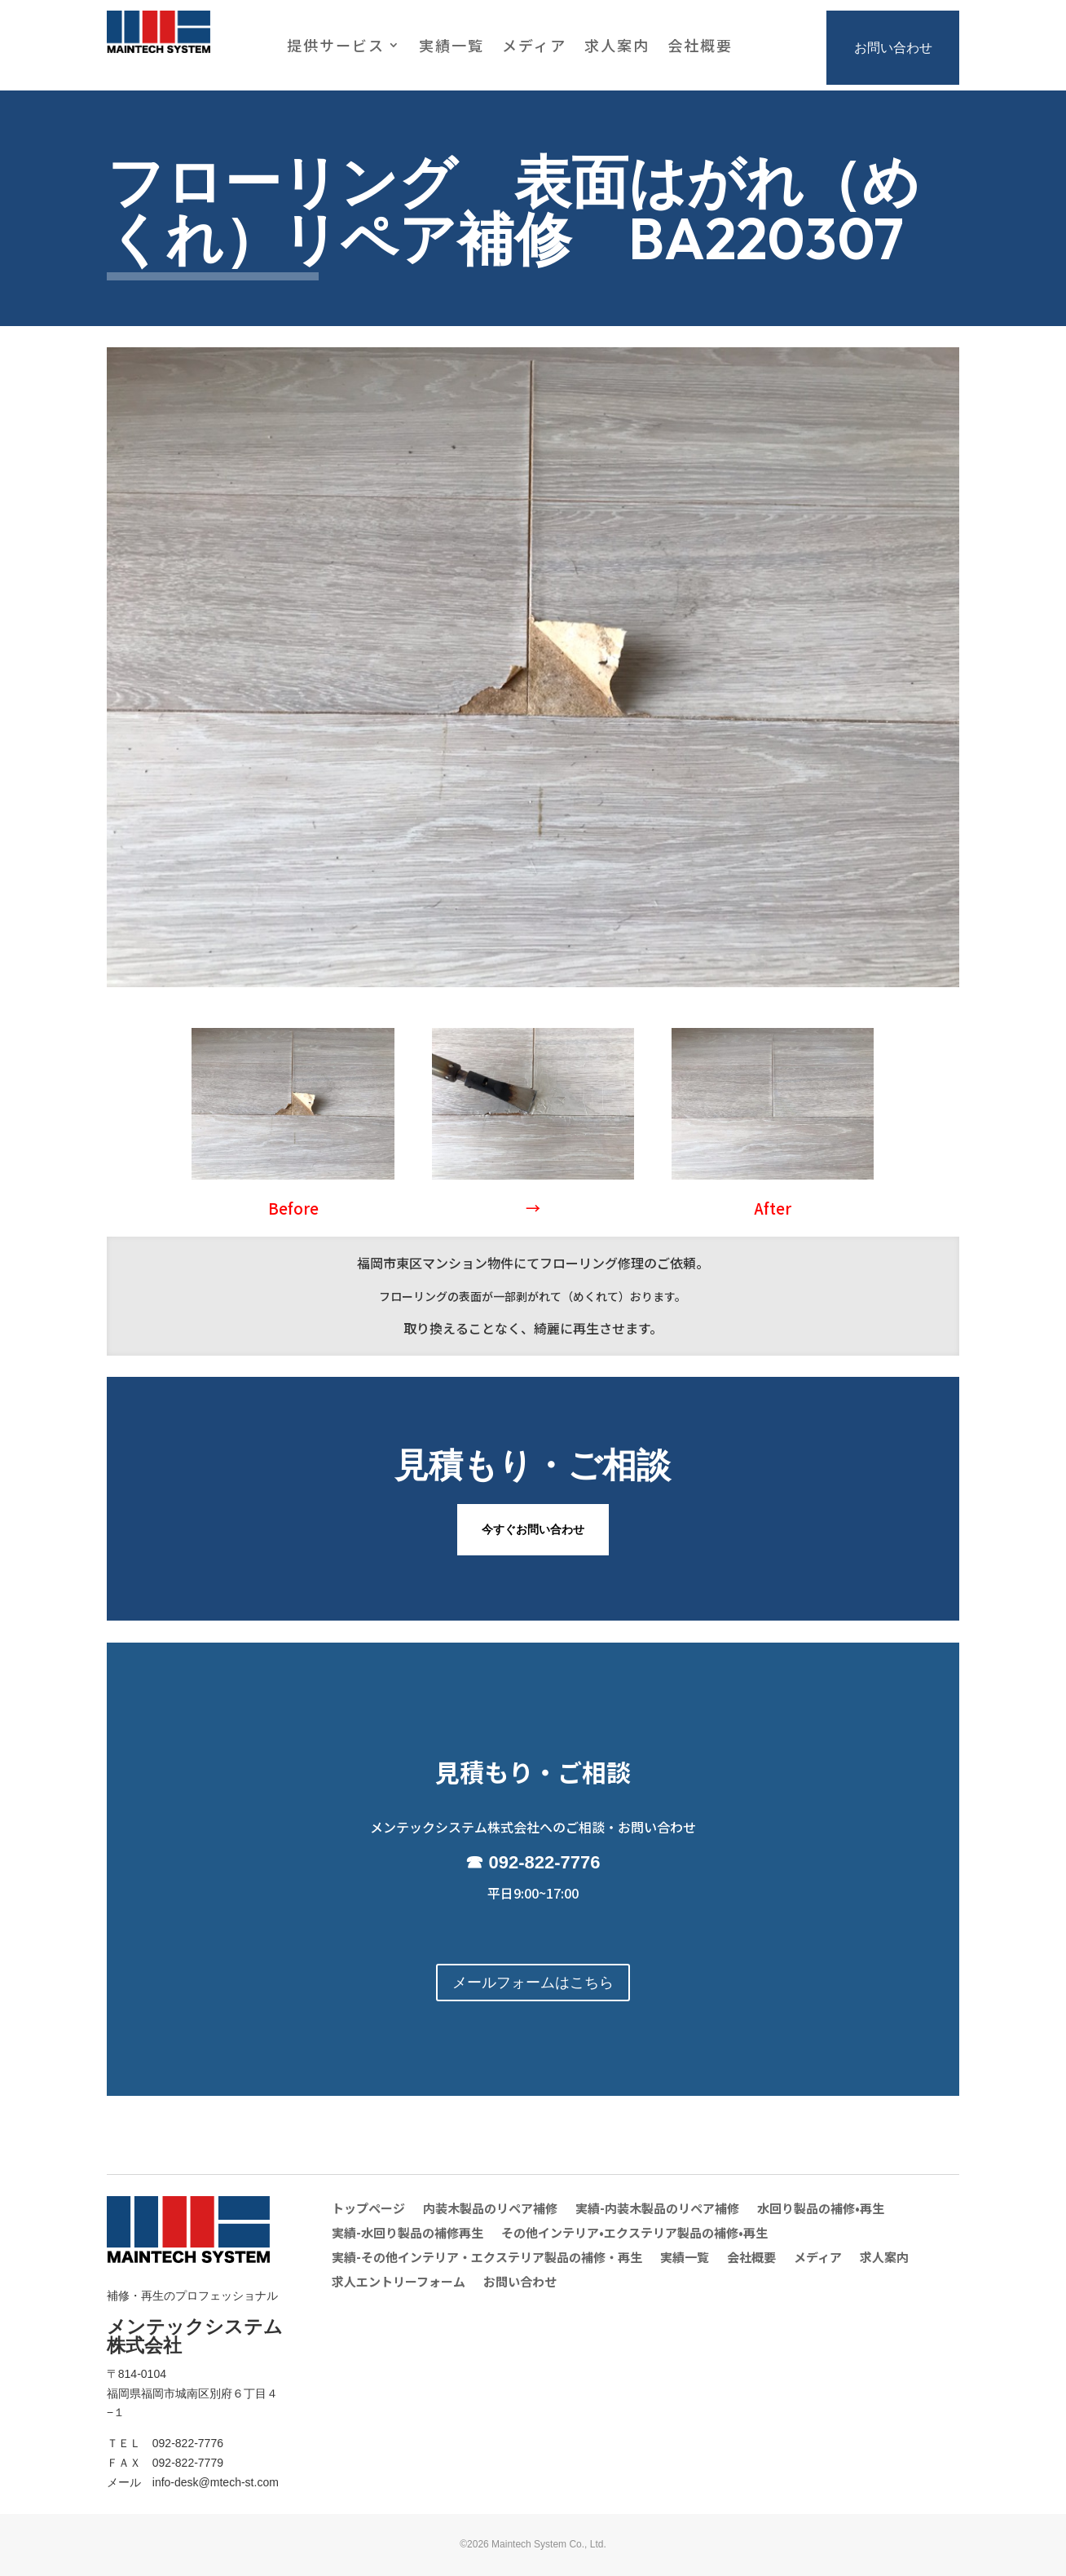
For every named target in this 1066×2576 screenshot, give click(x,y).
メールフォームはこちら (533, 1982)
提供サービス (336, 47)
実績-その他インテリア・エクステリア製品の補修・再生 (487, 2258)
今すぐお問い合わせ (533, 1529)
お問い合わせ (893, 48)
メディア (534, 47)
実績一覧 (451, 47)
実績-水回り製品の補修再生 (407, 2234)
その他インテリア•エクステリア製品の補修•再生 (634, 2234)
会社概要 (700, 47)
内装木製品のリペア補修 (490, 2210)
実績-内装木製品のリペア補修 (657, 2210)
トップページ (368, 2210)
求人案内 (617, 47)
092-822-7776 (545, 1862)
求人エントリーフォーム (398, 2283)
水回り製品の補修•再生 (820, 2210)
